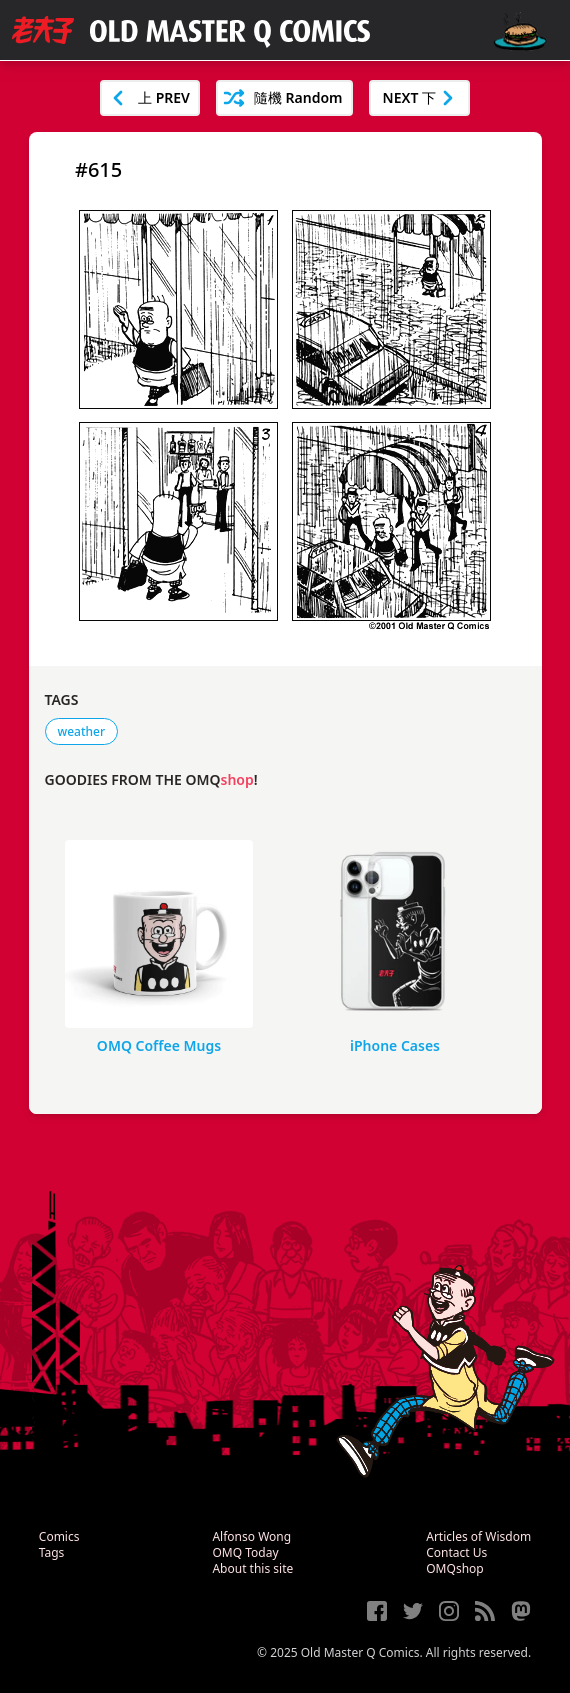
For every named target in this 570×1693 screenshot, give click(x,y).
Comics (59, 1536)
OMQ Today (245, 1552)
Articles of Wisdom (478, 1536)
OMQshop (454, 1568)
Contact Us (456, 1552)
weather (82, 731)
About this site (252, 1568)
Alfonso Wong (251, 1536)
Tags (52, 1552)
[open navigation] (520, 31)
